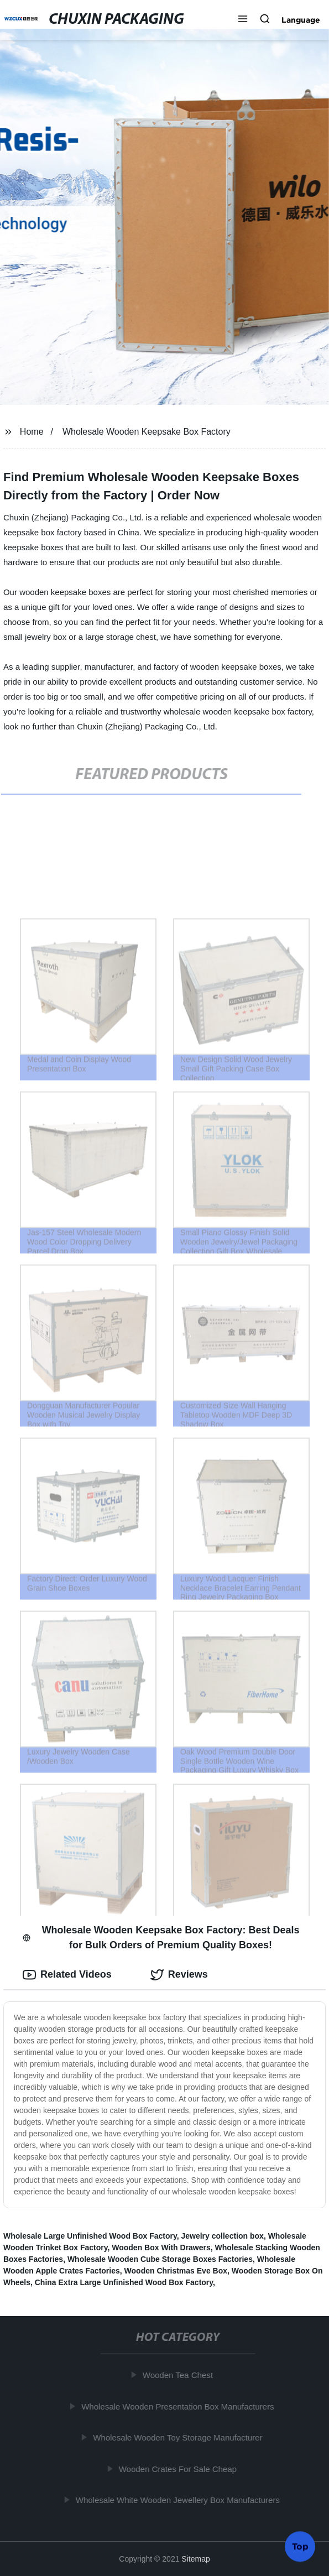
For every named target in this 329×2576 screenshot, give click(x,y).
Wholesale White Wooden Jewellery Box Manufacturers (180, 2500)
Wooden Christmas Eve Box (175, 2270)
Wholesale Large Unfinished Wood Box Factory (90, 2235)
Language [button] (300, 19)
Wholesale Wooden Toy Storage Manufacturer (179, 2437)
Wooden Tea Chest (180, 2375)
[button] (243, 20)
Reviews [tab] (179, 1974)
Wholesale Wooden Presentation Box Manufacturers (179, 2406)
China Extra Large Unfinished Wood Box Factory (124, 2282)
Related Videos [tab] (67, 1974)
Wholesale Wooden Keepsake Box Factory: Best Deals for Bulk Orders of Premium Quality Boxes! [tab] (161, 1938)
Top (300, 2547)
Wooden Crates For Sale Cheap (180, 2469)
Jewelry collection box (222, 2235)
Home (32, 431)
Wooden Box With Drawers (161, 2247)
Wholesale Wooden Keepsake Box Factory (146, 431)
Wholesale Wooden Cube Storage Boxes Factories (160, 2259)
